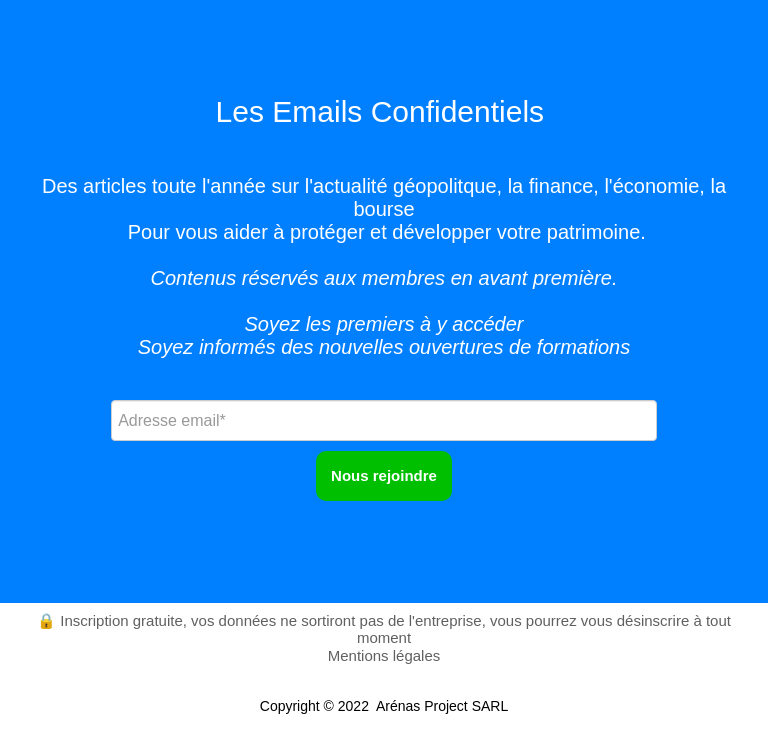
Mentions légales (384, 655)
